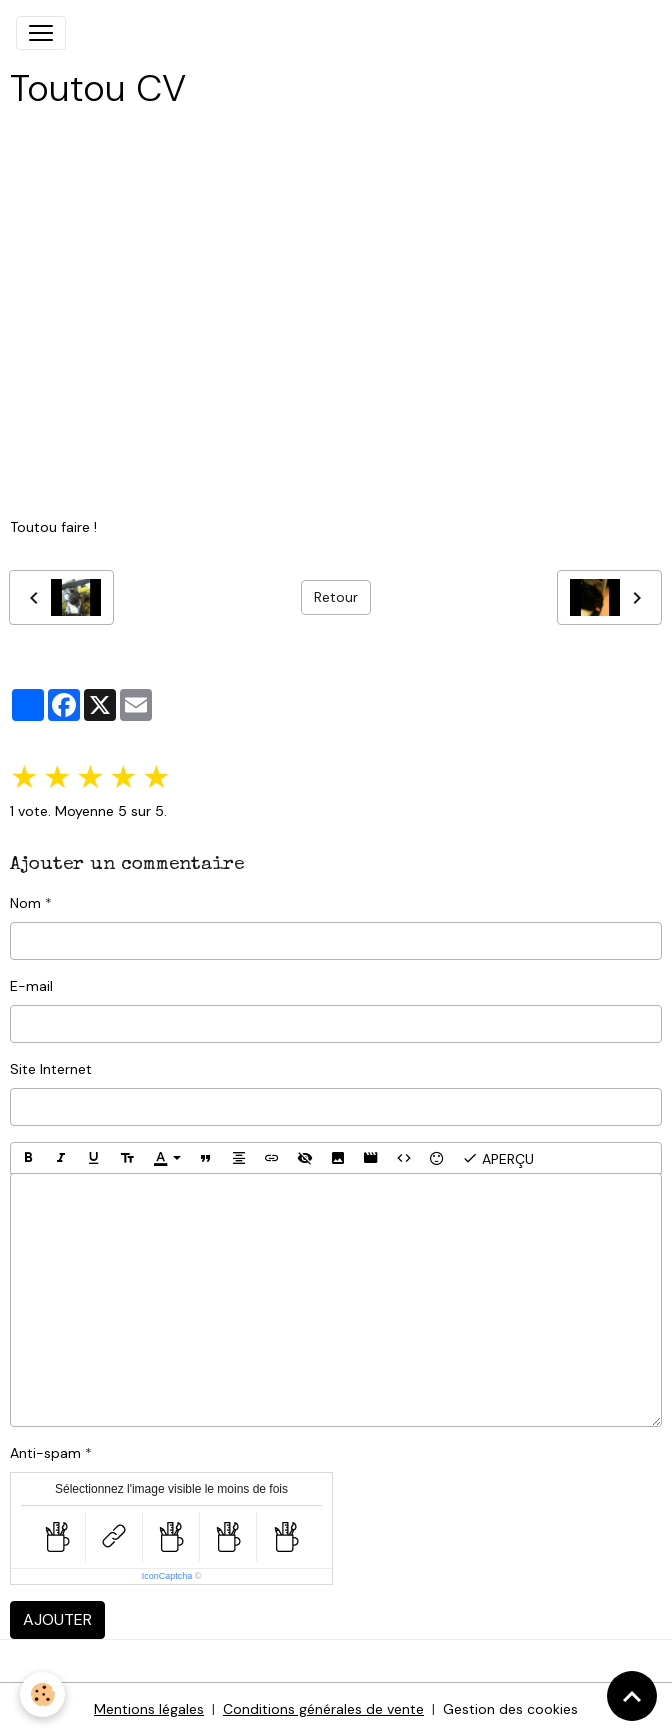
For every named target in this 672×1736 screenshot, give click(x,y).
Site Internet (51, 1069)
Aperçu (498, 1158)
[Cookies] (42, 1694)
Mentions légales (149, 1709)
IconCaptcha (167, 1576)
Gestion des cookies (510, 1709)
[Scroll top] (632, 1696)
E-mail (31, 986)
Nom (25, 903)
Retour (336, 597)
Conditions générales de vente (323, 1709)
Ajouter (57, 1619)
